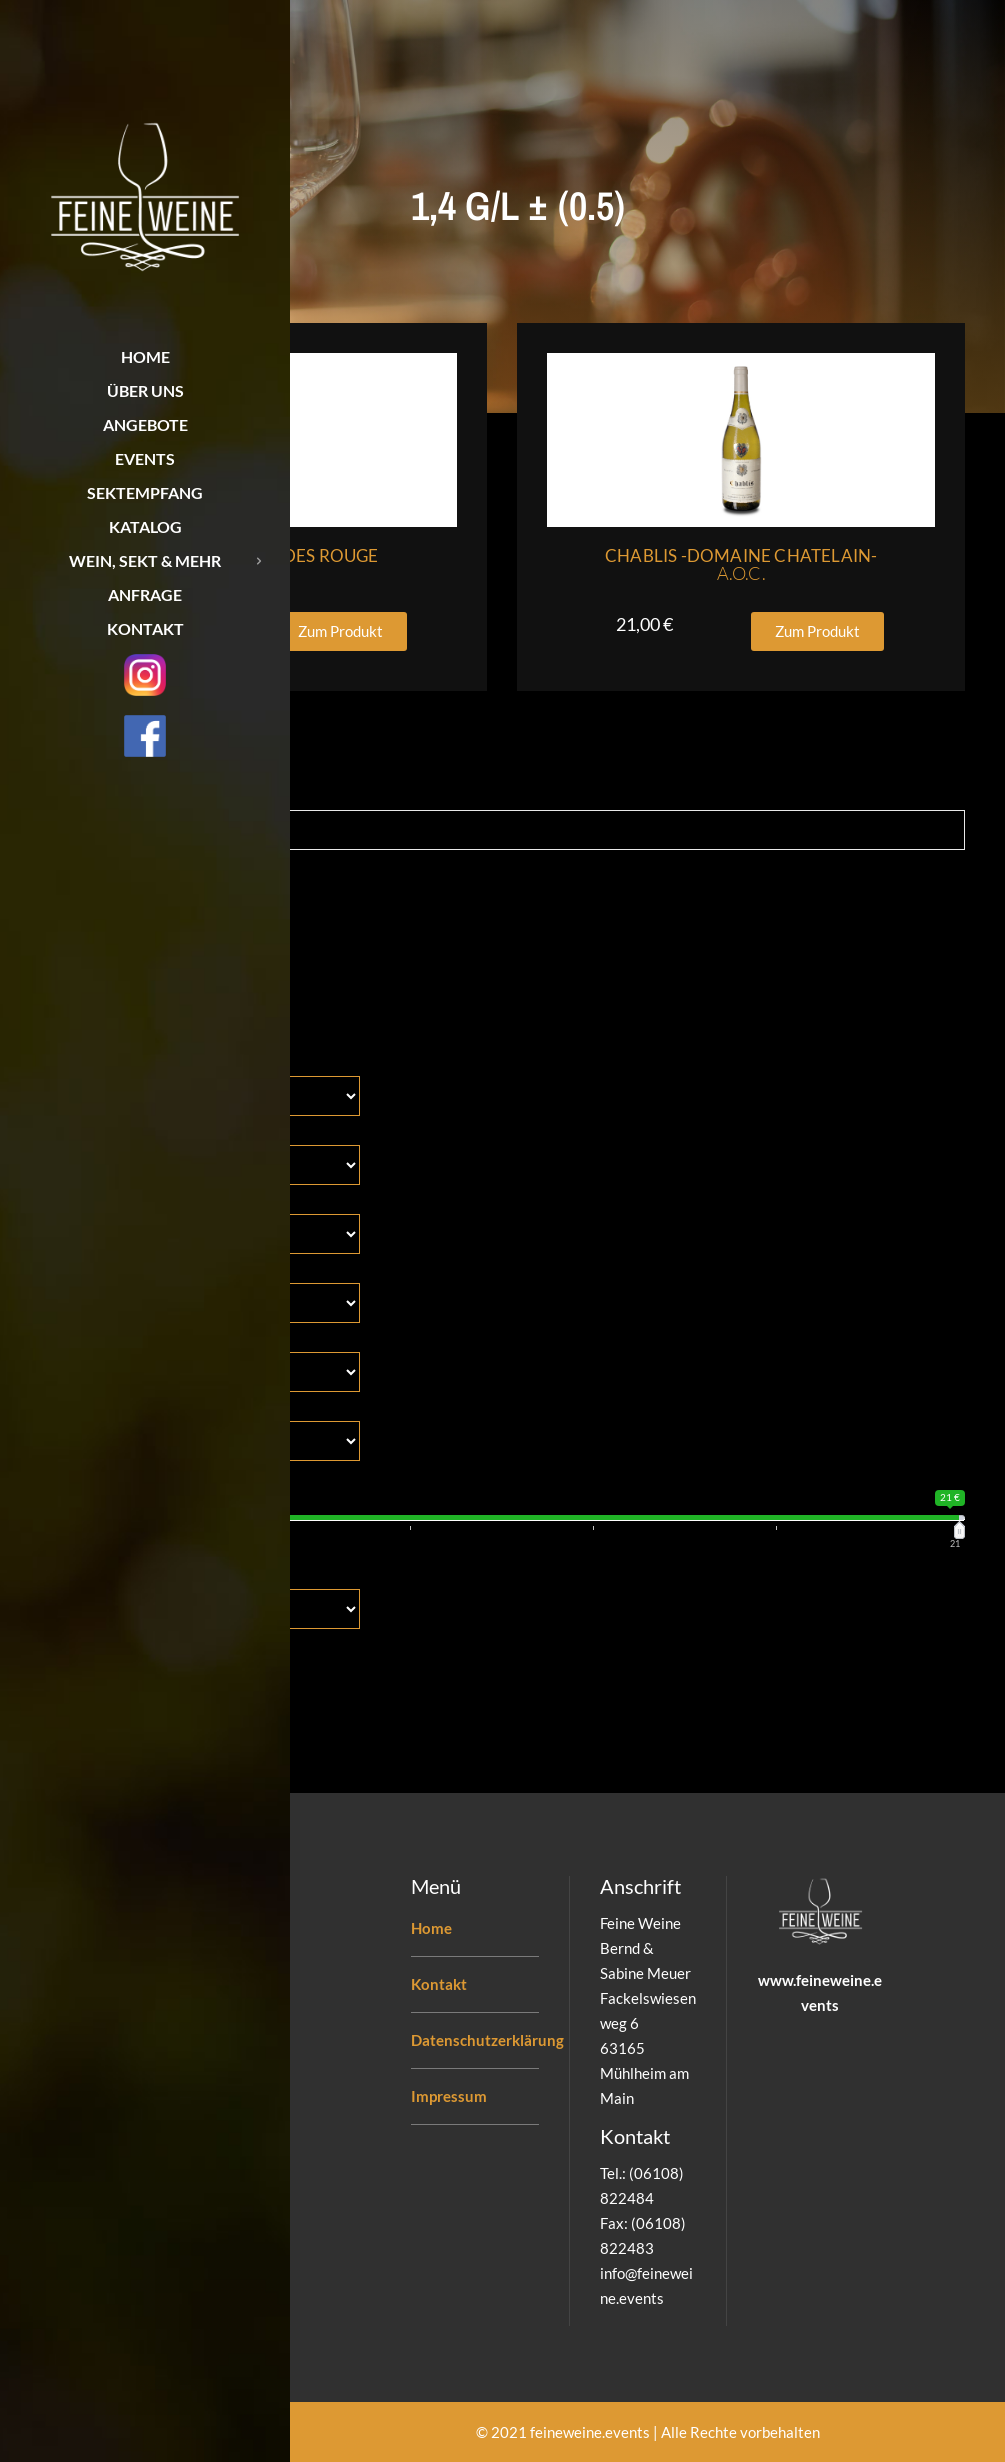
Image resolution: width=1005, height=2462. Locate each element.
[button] (340, 631)
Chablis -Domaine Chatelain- (741, 564)
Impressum (449, 2096)
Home (431, 1928)
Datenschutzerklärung (487, 2040)
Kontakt (439, 1984)
